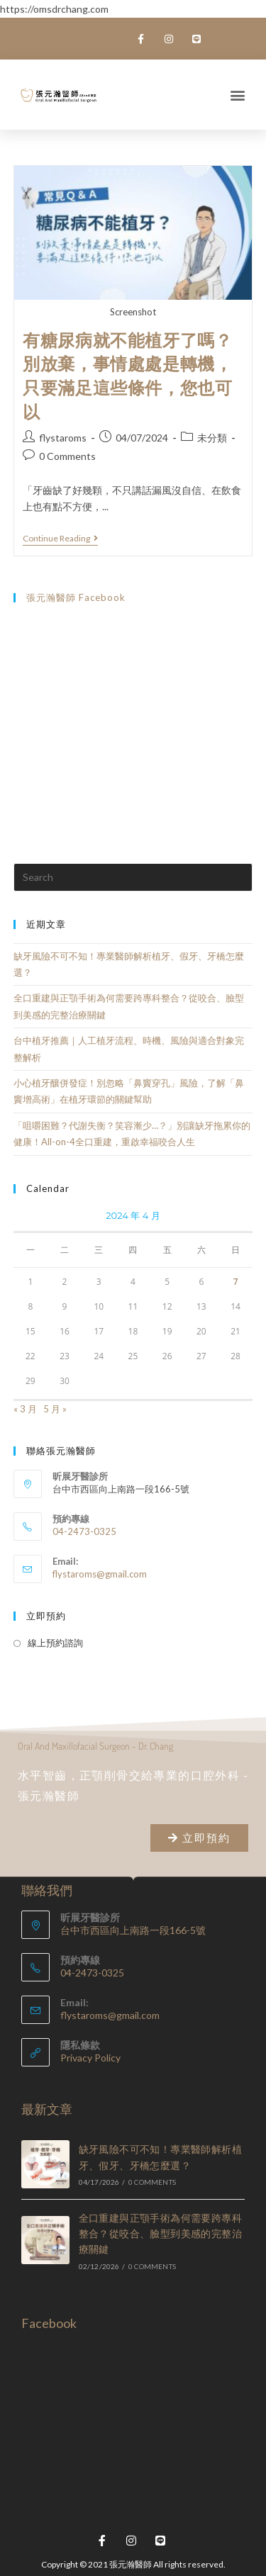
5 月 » (55, 1408)
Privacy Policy (90, 2058)
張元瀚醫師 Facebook (76, 597)
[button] (238, 94)
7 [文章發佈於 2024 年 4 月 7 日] (235, 1282)
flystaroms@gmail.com (99, 1574)
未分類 (212, 438)
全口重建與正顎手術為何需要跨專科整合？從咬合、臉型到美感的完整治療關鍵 (160, 2234)
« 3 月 (25, 1408)
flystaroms (63, 438)
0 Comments (67, 456)
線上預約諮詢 (55, 1642)
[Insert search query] (133, 877)
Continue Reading (60, 539)
